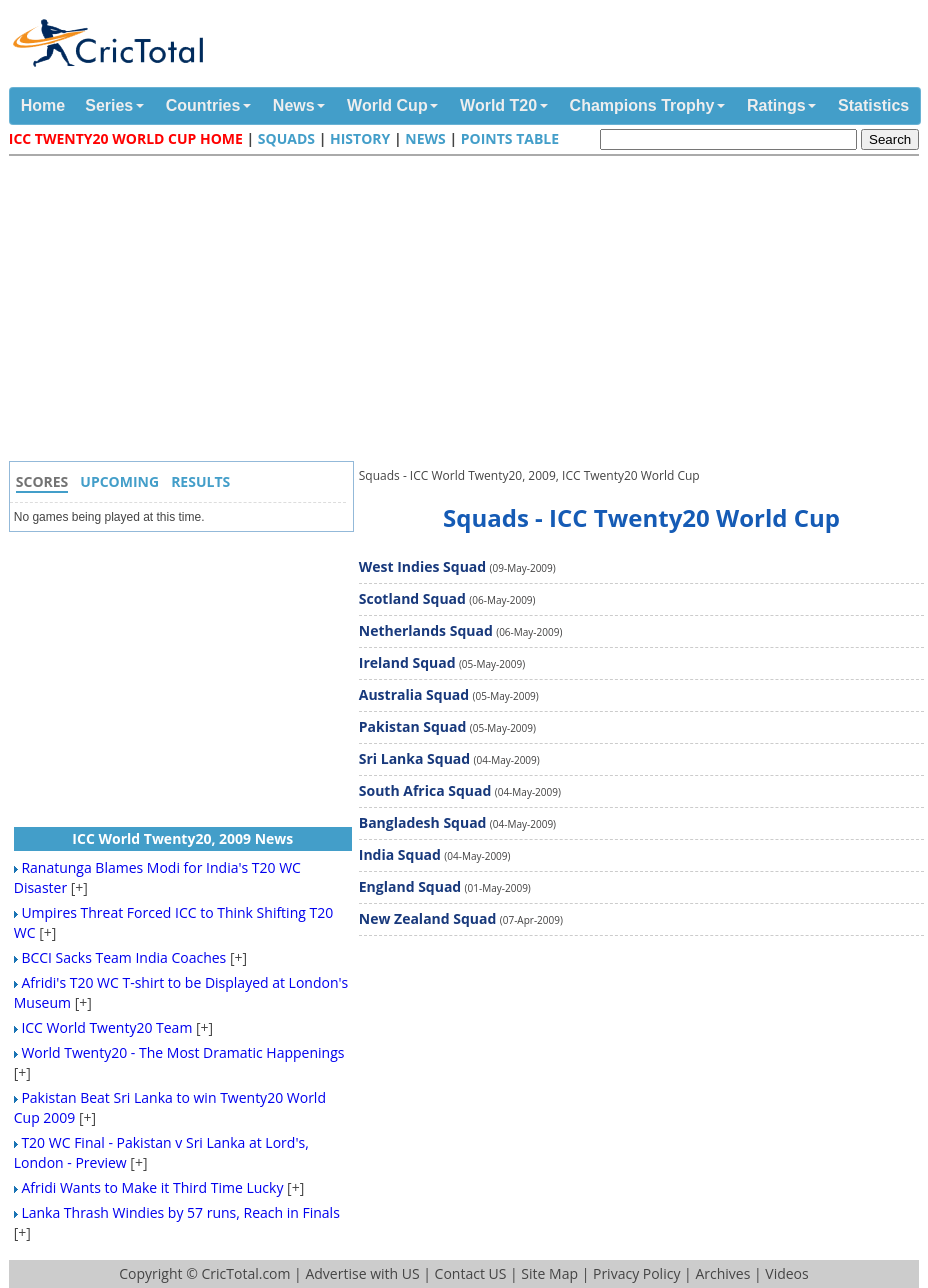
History (360, 138)
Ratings (776, 105)
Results (200, 481)
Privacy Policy (636, 1273)
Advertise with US (362, 1273)
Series (109, 105)
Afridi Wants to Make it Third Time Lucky (152, 1187)
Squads (286, 138)
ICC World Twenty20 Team (106, 1027)
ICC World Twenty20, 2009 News (182, 838)
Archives (722, 1273)
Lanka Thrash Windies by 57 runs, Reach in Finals (180, 1212)
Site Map (549, 1273)
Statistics (873, 105)
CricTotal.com (245, 1273)
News (294, 105)
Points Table (510, 138)
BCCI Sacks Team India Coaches (123, 957)
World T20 (498, 105)
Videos (786, 1273)
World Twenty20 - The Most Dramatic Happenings (182, 1052)
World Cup (387, 105)
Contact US (471, 1273)
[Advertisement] (469, 311)
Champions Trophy (642, 105)
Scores (42, 481)
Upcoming (119, 481)
